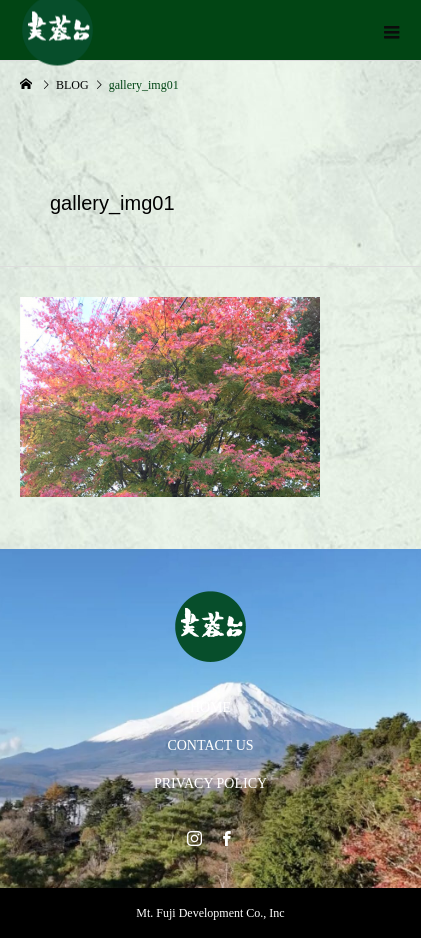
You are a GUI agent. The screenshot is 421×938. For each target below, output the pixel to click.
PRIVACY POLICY (210, 783)
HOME (210, 707)
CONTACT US (210, 745)
